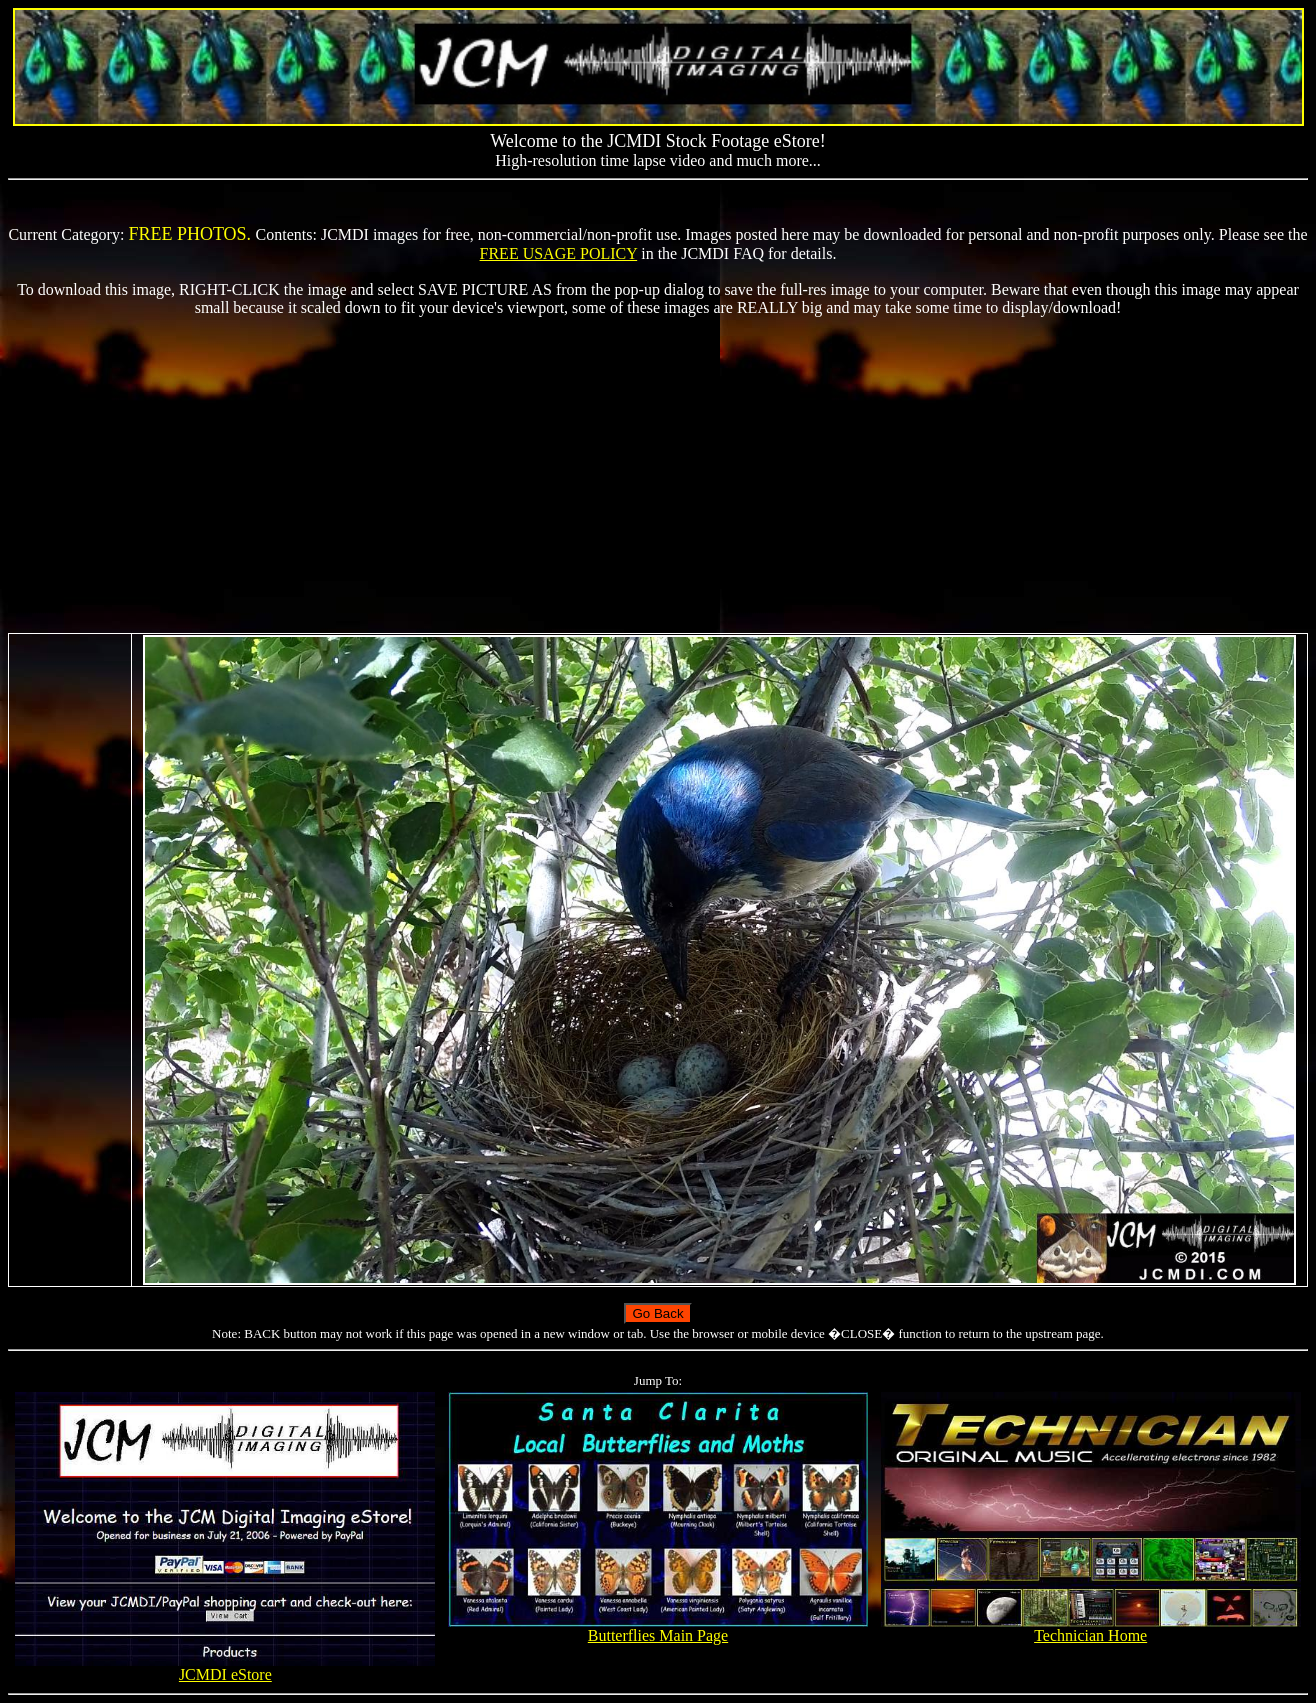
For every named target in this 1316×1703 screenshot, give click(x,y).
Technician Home (1091, 1628)
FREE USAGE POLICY (559, 253)
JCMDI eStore (225, 1667)
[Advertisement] (658, 475)
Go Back (657, 1313)
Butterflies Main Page (658, 1628)
